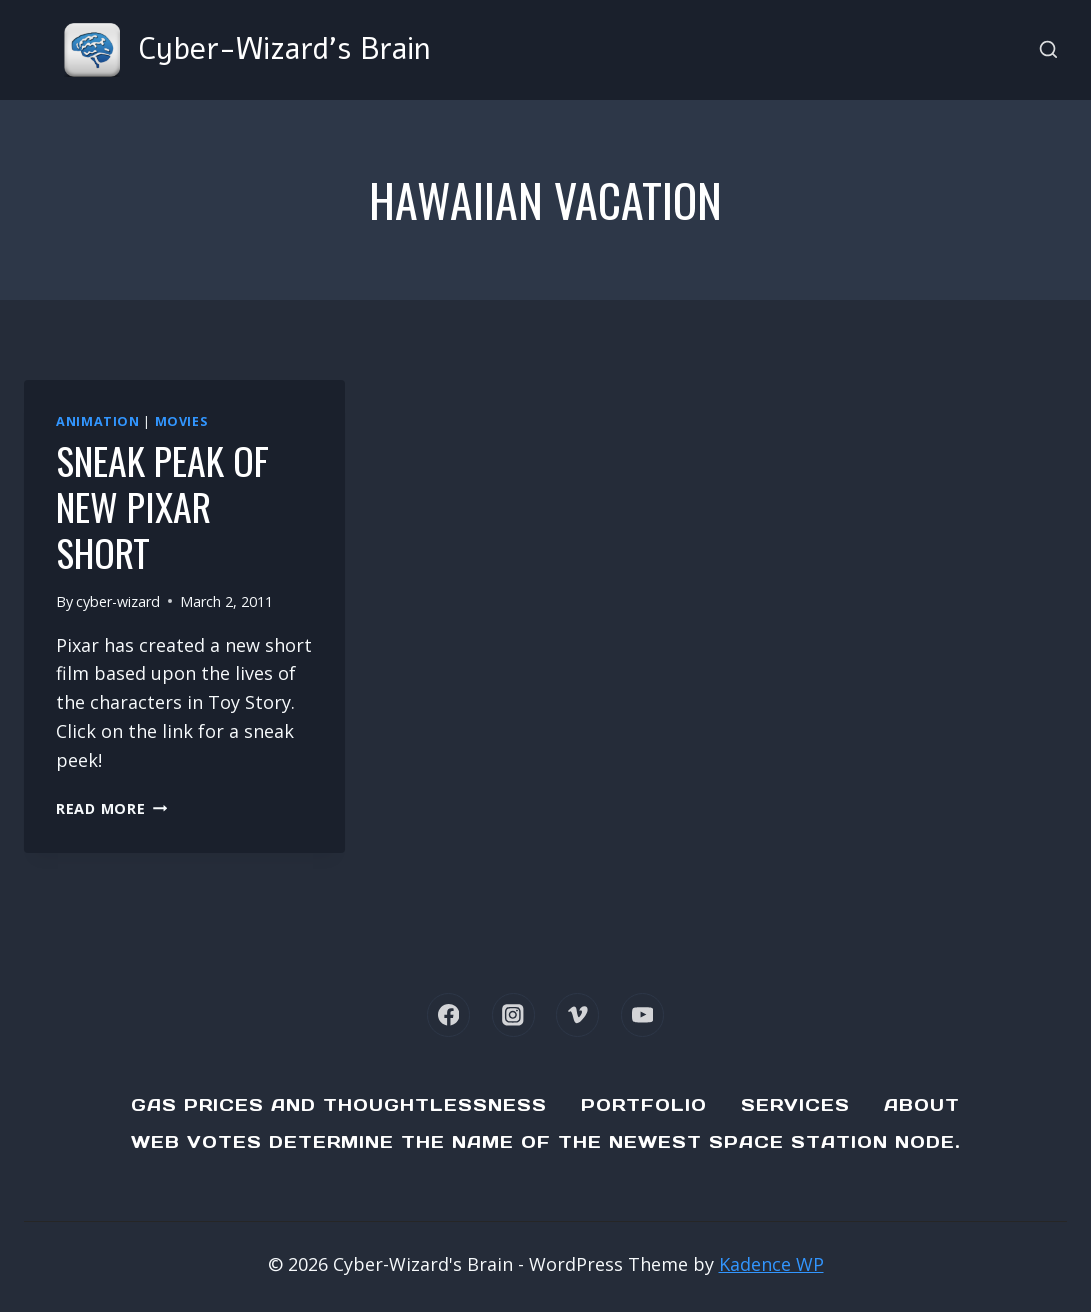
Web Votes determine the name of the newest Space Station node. (546, 1142)
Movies (181, 421)
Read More (111, 808)
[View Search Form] (1048, 50)
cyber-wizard (118, 601)
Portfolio (644, 1105)
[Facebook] (448, 1014)
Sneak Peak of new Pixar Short (162, 505)
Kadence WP (771, 1264)
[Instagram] (513, 1014)
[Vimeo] (577, 1014)
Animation (98, 421)
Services (795, 1105)
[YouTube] (642, 1014)
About (922, 1105)
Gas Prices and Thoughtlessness (339, 1105)
